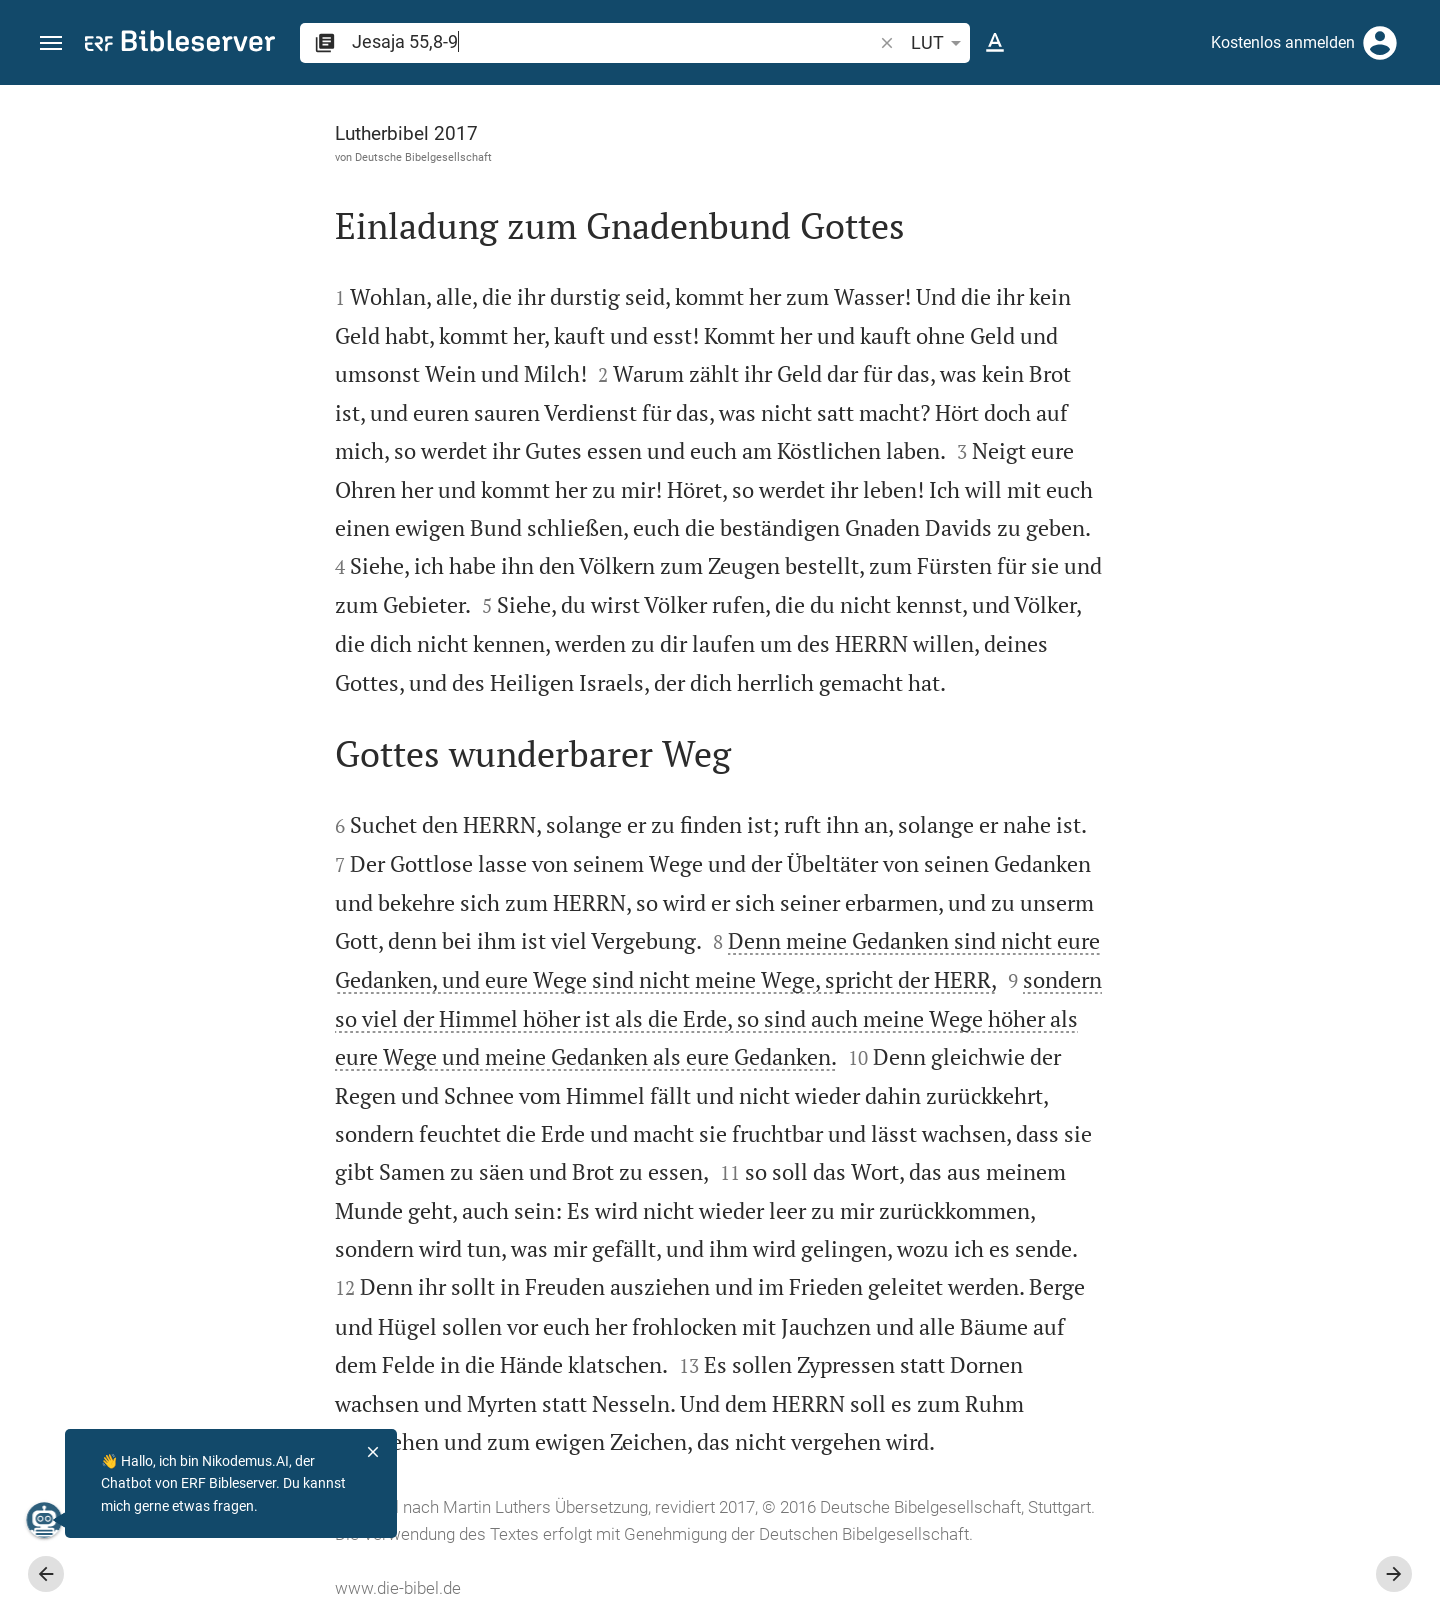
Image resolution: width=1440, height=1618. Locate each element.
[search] (614, 41)
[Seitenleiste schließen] (1002, 869)
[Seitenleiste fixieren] (1002, 103)
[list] (1227, 775)
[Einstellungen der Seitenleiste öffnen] (1376, 165)
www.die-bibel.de (173, 1588)
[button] (51, 43)
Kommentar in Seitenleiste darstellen (1199, 686)
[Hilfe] (1408, 165)
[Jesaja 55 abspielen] (1227, 1105)
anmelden (1155, 274)
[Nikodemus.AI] (46, 1520)
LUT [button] (939, 43)
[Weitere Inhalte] (1227, 420)
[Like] (1046, 165)
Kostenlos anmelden (1283, 42)
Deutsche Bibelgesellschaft (198, 157)
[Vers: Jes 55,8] (1180, 122)
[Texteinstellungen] (995, 43)
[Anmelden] (1380, 43)
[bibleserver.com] (180, 44)
